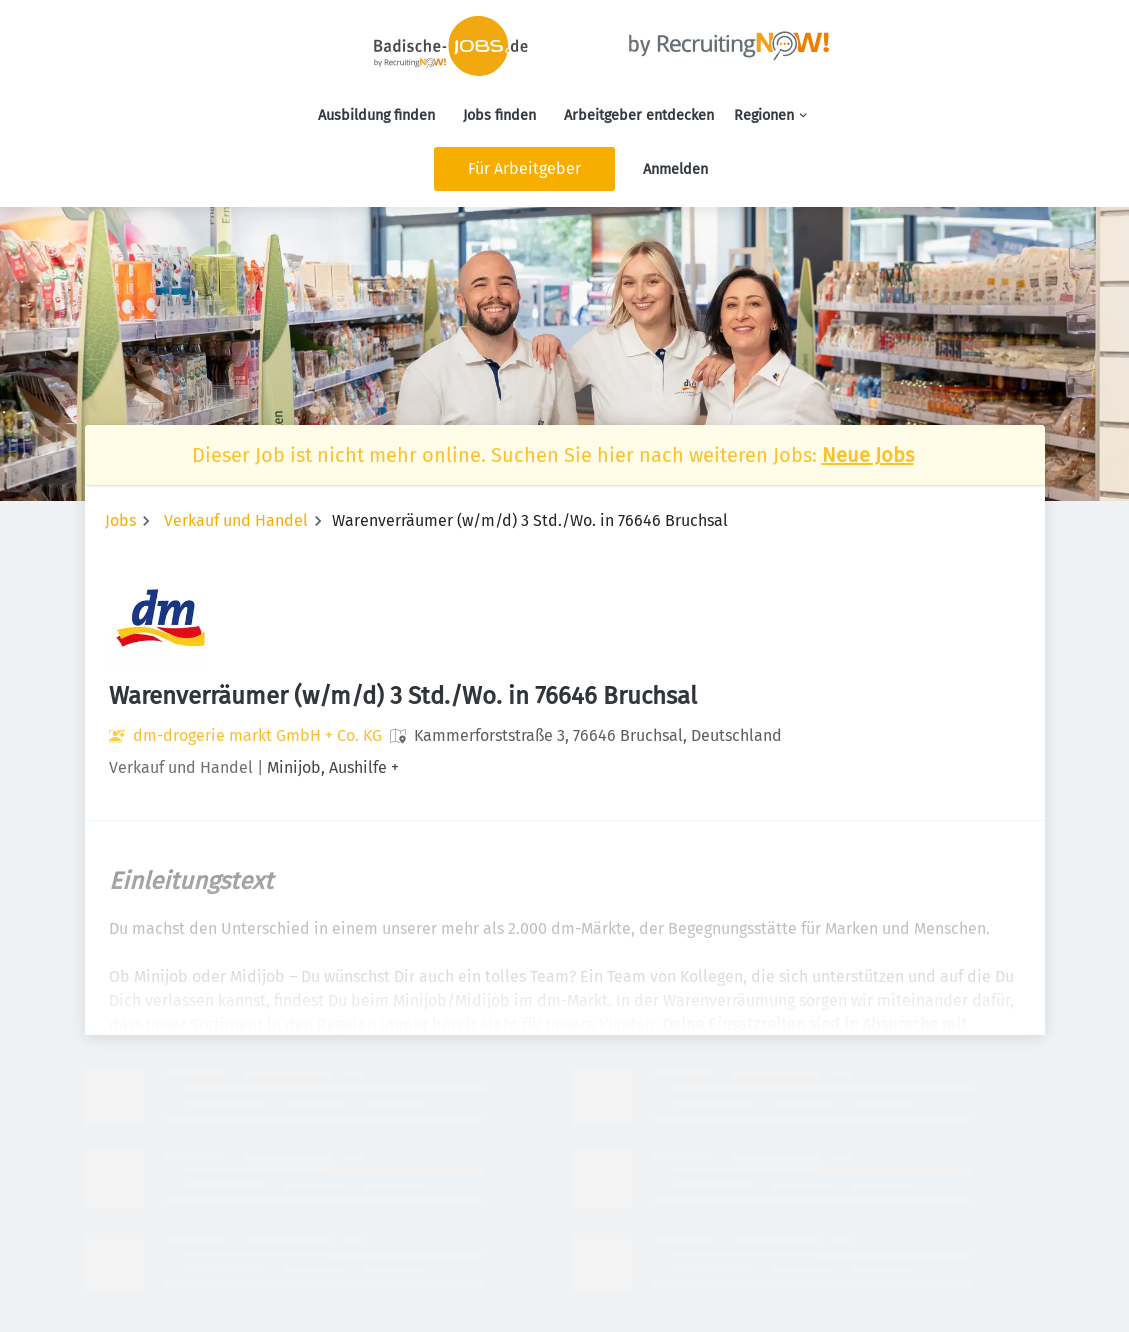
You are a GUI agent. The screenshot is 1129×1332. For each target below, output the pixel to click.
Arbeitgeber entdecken (639, 115)
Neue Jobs (868, 455)
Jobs (120, 520)
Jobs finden (499, 115)
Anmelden (675, 169)
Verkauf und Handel (236, 520)
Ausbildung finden (376, 115)
